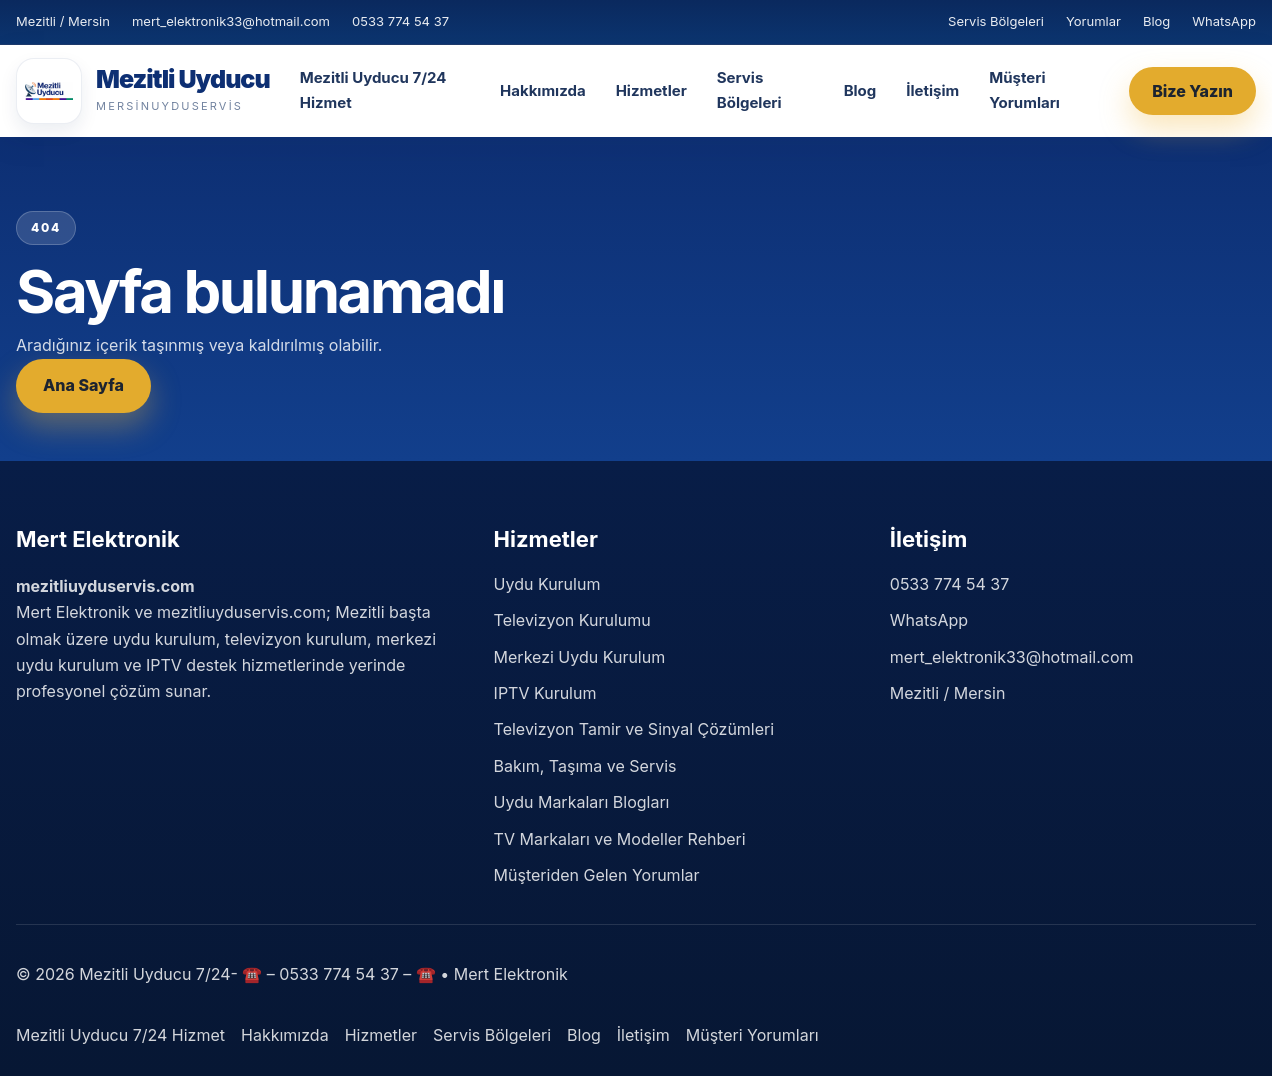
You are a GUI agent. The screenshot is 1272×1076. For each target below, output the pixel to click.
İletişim (932, 90)
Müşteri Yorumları (1024, 90)
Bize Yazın (1192, 91)
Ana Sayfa (83, 385)
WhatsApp (1224, 21)
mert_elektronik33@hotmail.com (231, 21)
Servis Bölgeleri (996, 21)
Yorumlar (1093, 21)
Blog (1156, 21)
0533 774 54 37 (400, 21)
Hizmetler (651, 90)
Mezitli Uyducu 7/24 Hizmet (373, 90)
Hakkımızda (543, 90)
